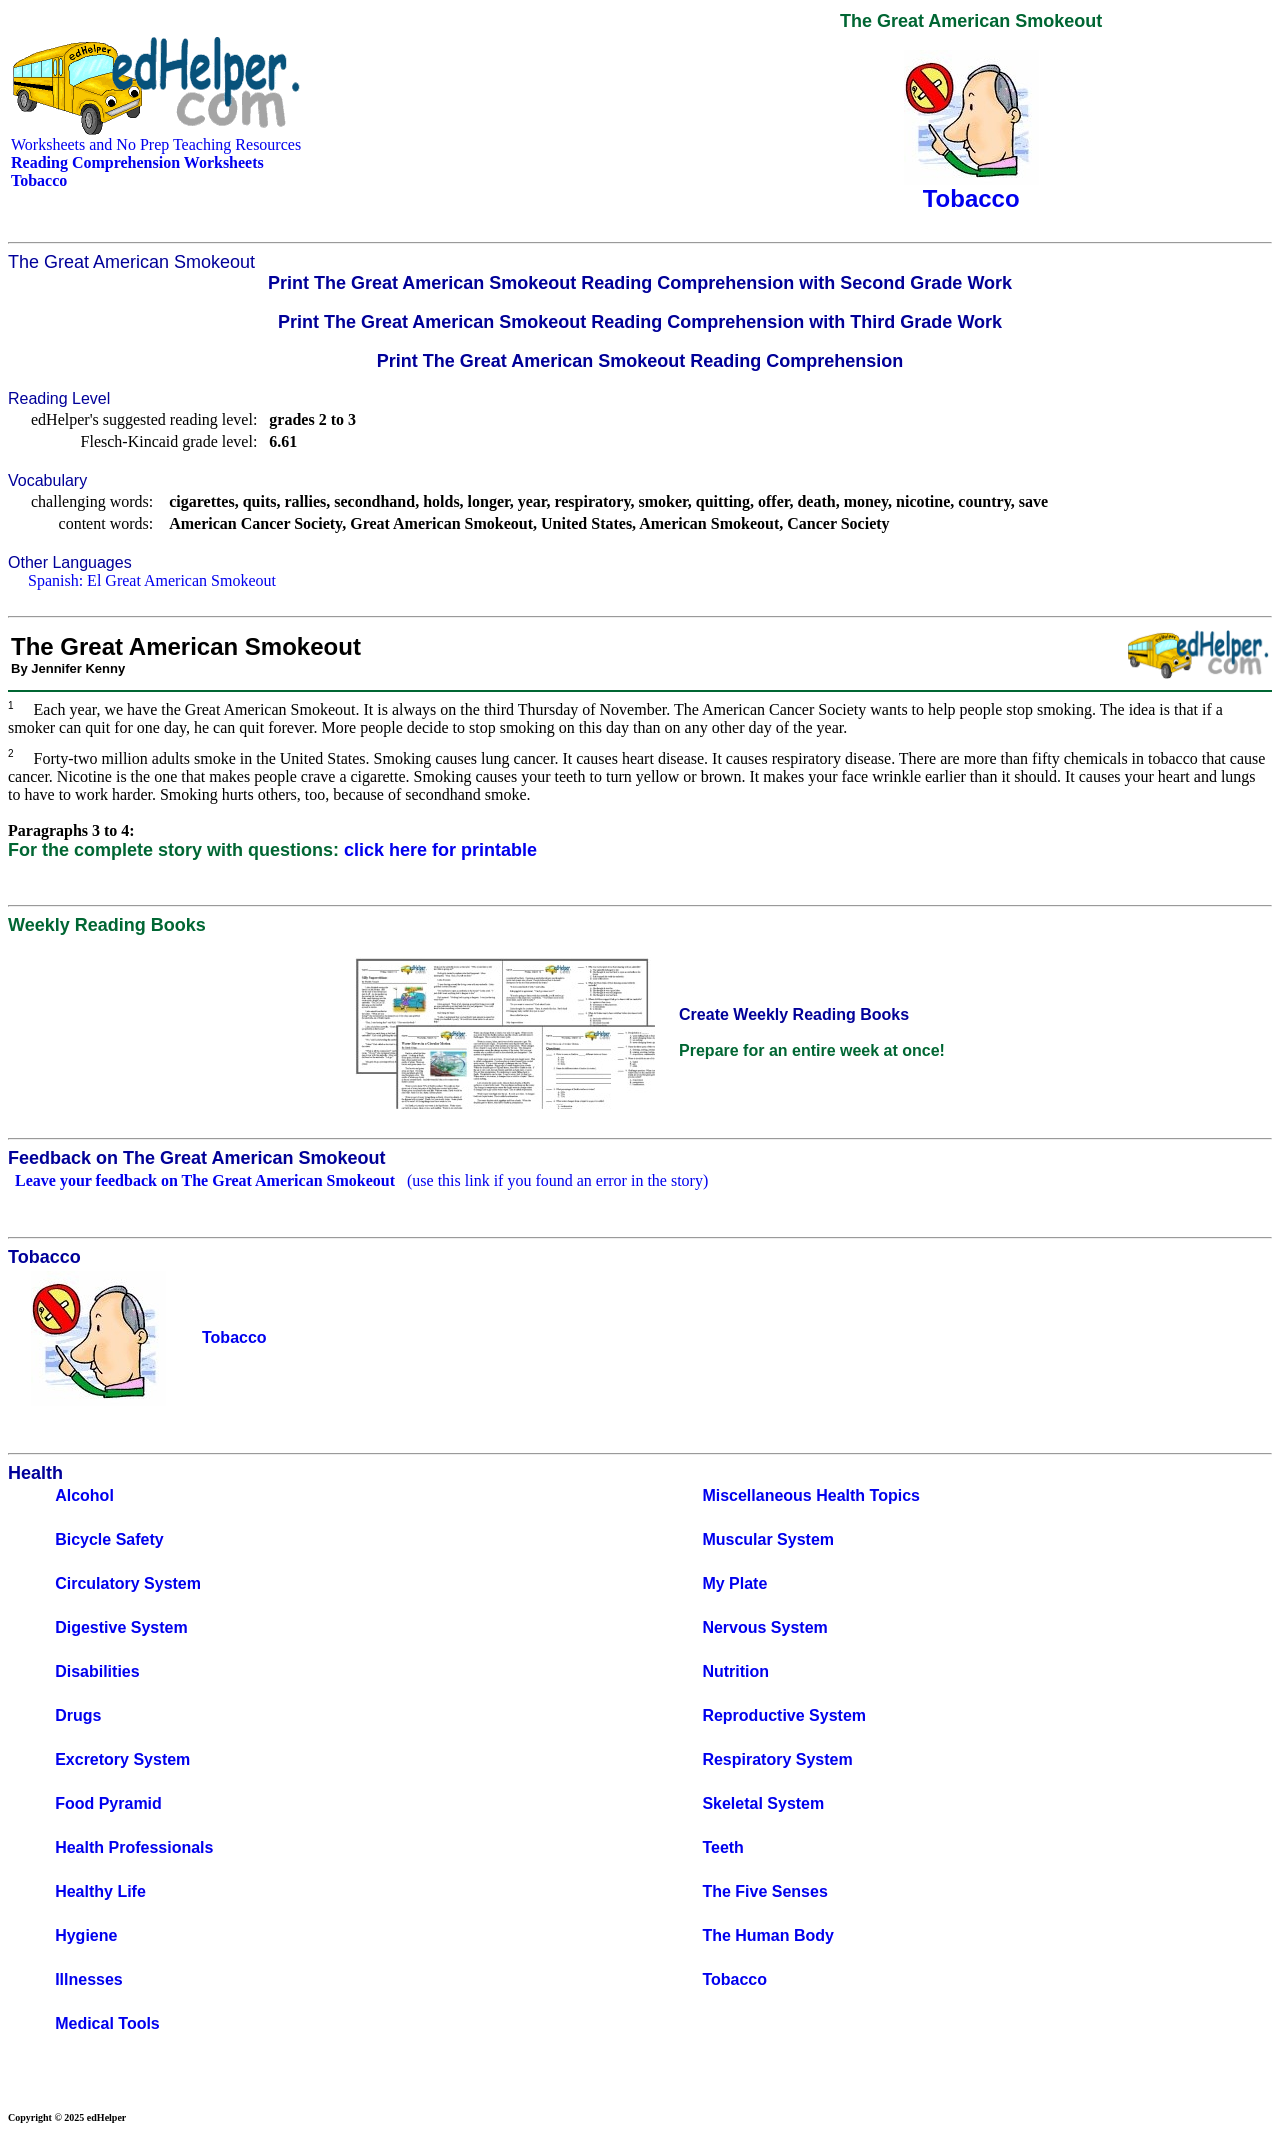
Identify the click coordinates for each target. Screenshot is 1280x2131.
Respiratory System (777, 1759)
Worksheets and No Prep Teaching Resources (156, 144)
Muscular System (768, 1539)
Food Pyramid (108, 1803)
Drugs (78, 1715)
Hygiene (86, 1935)
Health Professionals (134, 1847)
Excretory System (122, 1759)
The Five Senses (764, 1891)
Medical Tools (107, 2023)
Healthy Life (100, 1891)
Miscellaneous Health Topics (811, 1495)
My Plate (734, 1583)
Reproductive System (784, 1715)
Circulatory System (128, 1583)
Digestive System (121, 1627)
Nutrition (735, 1671)
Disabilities (97, 1671)
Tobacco (734, 1979)
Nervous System (764, 1627)
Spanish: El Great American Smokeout (152, 580)
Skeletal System (763, 1803)
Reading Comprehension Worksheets (137, 162)
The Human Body (768, 1935)
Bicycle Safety (109, 1539)
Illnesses (89, 1979)
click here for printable (440, 850)
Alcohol (84, 1495)
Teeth (722, 1847)
